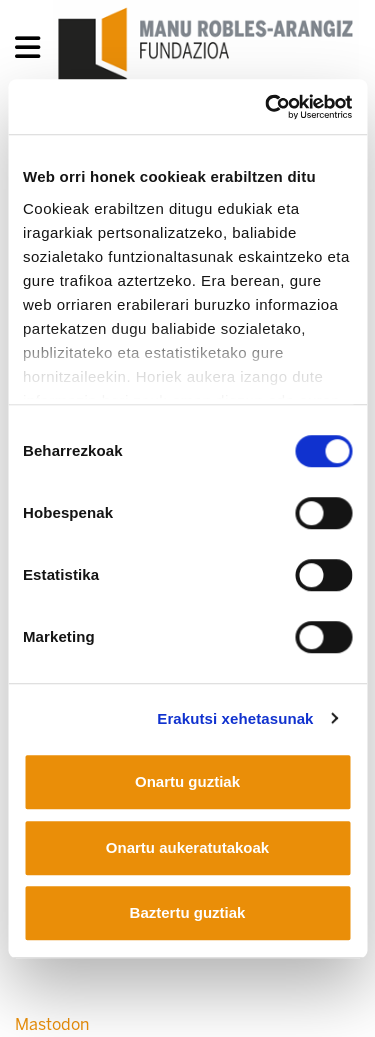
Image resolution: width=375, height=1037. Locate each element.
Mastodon (52, 1024)
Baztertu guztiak (188, 912)
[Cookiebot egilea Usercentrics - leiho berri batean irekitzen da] (267, 107)
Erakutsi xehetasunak (235, 718)
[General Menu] (33, 51)
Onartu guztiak (187, 781)
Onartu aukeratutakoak (187, 847)
